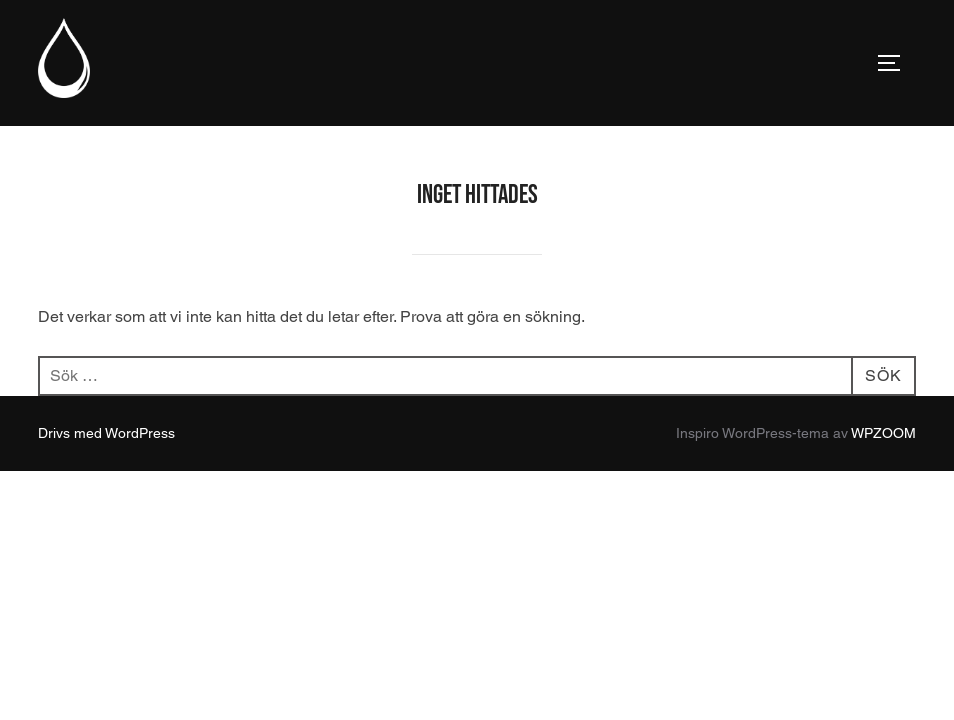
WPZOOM (883, 433)
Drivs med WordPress (106, 433)
